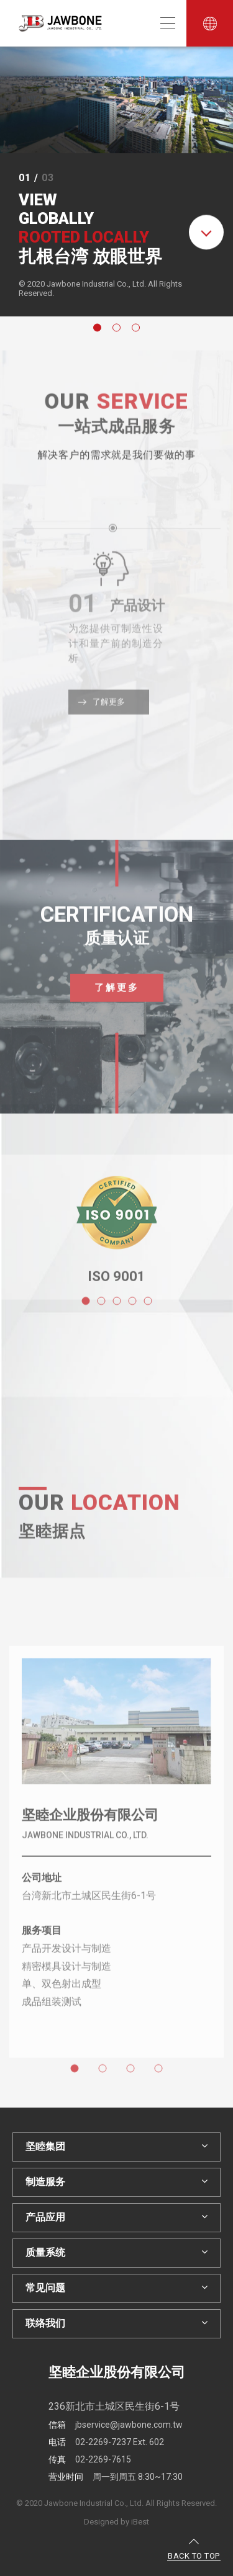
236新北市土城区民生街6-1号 (114, 2406)
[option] (116, 181)
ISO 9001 (116, 1290)
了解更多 (116, 1001)
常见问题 (116, 2288)
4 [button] (160, 2084)
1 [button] (99, 329)
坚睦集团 (116, 2146)
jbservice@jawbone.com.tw (115, 2425)
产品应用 (116, 2217)
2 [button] (118, 329)
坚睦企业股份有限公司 (90, 1829)
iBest (140, 2521)
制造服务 (116, 2182)
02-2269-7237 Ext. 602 (106, 2442)
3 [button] (137, 329)
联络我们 (116, 2323)
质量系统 (116, 2252)
